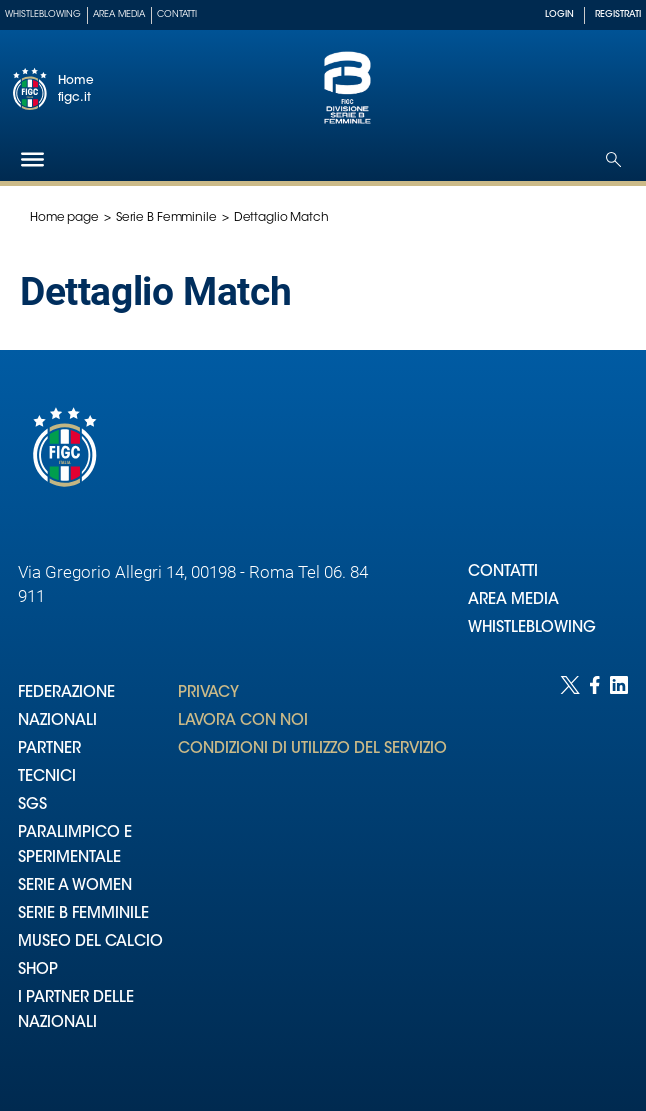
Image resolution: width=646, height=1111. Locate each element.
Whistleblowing (43, 14)
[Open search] (613, 159)
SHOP (38, 970)
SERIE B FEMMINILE (83, 914)
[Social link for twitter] (570, 873)
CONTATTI (503, 572)
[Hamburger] (32, 159)
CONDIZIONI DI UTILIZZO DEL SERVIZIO (312, 749)
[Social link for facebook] (595, 873)
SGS (32, 805)
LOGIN (559, 14)
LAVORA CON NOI (243, 721)
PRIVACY (208, 693)
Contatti (177, 14)
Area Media (119, 14)
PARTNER (49, 749)
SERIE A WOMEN (75, 886)
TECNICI (47, 777)
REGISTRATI (618, 14)
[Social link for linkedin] (619, 873)
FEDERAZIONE (66, 693)
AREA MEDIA (513, 600)
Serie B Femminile (166, 218)
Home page (64, 218)
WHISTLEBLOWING (532, 628)
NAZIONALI (57, 721)
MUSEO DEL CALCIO (90, 942)
